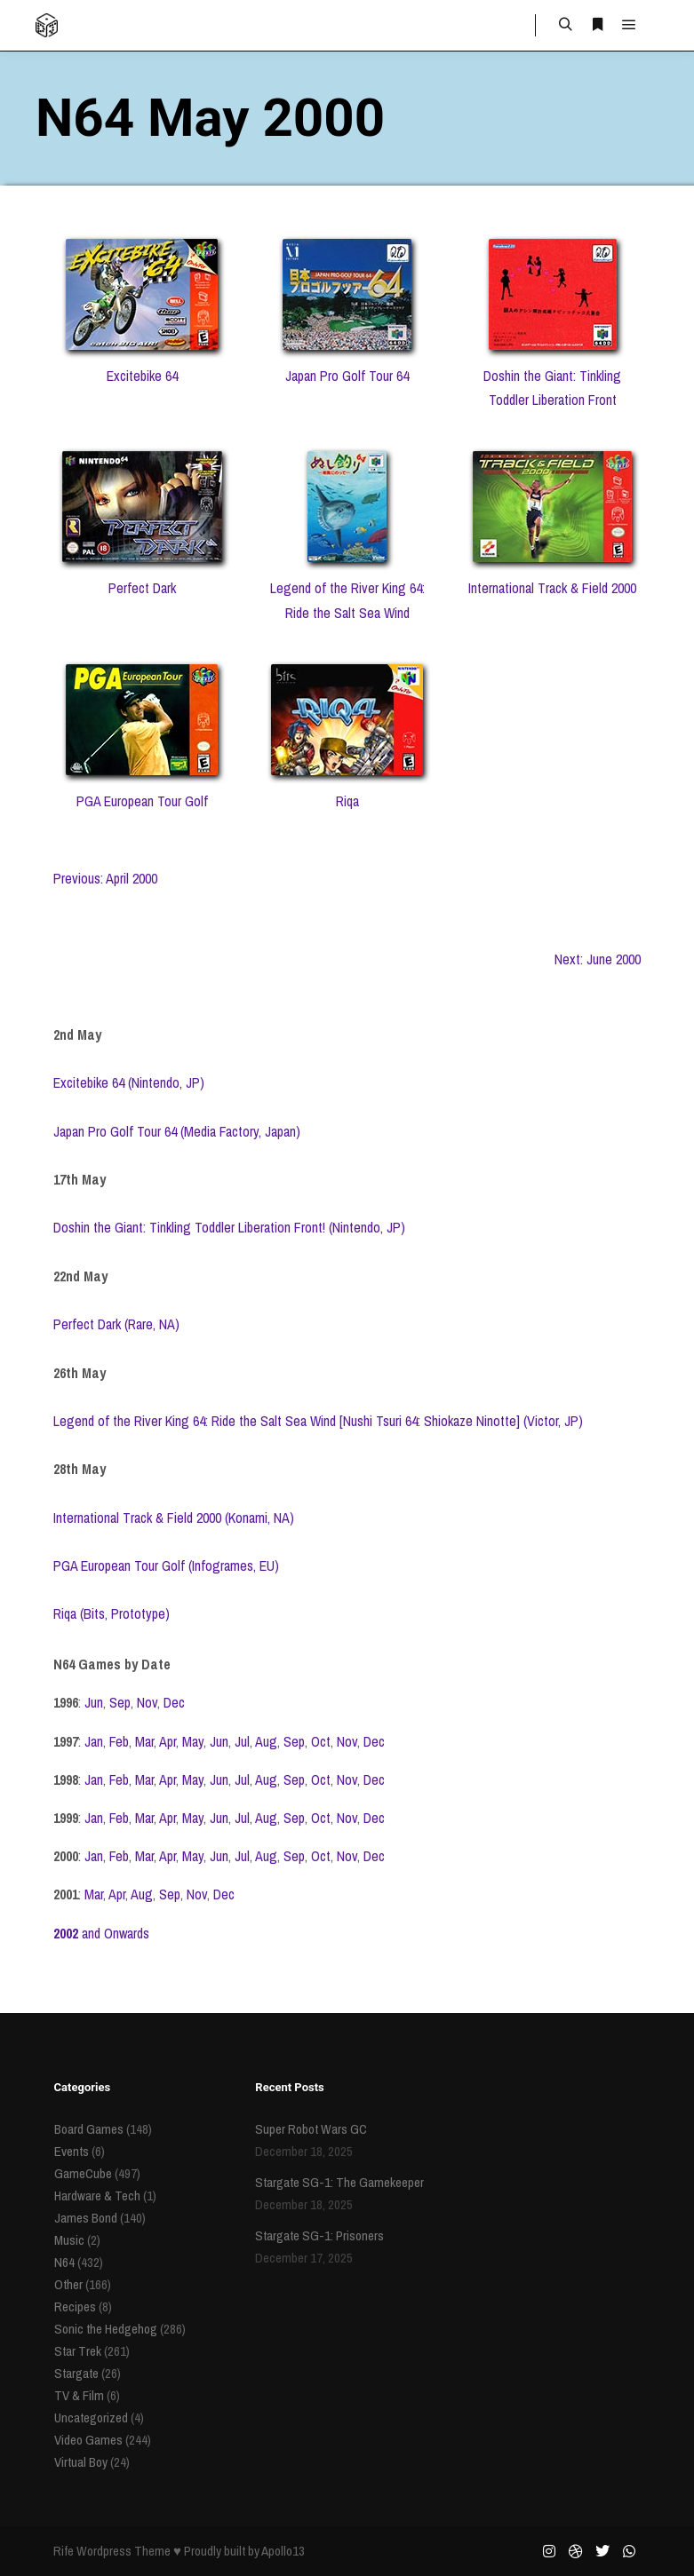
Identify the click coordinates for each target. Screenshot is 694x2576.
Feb (119, 1741)
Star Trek (77, 2351)
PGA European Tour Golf (142, 801)
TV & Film (79, 2395)
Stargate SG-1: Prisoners (319, 2235)
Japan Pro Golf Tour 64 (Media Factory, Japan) (176, 1131)
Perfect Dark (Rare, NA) (116, 1324)
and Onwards (101, 1933)
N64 (64, 2262)
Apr (167, 1741)
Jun (93, 1702)
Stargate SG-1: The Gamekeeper (339, 2182)
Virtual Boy (81, 2462)
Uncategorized (91, 2417)
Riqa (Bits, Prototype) (111, 1613)
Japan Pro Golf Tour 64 (347, 375)
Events (71, 2151)
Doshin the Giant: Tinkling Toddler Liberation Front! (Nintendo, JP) (229, 1227)
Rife (63, 2550)
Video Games (88, 2439)
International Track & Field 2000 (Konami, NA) (173, 1517)
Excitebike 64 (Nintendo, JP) (128, 1082)
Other (68, 2284)
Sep (120, 1702)
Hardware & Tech (97, 2195)
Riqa (347, 801)
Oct (321, 1741)
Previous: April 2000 (105, 878)
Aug (266, 1741)
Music (69, 2240)
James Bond (85, 2217)
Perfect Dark (142, 588)
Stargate (76, 2373)
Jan (93, 1741)
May (192, 1741)
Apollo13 (283, 2550)
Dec (174, 1702)
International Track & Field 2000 (552, 588)
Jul (242, 1741)
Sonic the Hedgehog (105, 2328)
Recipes (75, 2306)
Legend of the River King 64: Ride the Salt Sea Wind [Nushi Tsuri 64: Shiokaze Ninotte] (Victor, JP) (318, 1421)
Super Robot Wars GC (311, 2129)
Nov (147, 1702)
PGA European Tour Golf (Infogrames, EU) (166, 1565)
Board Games (89, 2129)
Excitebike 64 (142, 375)
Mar (144, 1741)
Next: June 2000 (597, 959)
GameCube (83, 2173)
